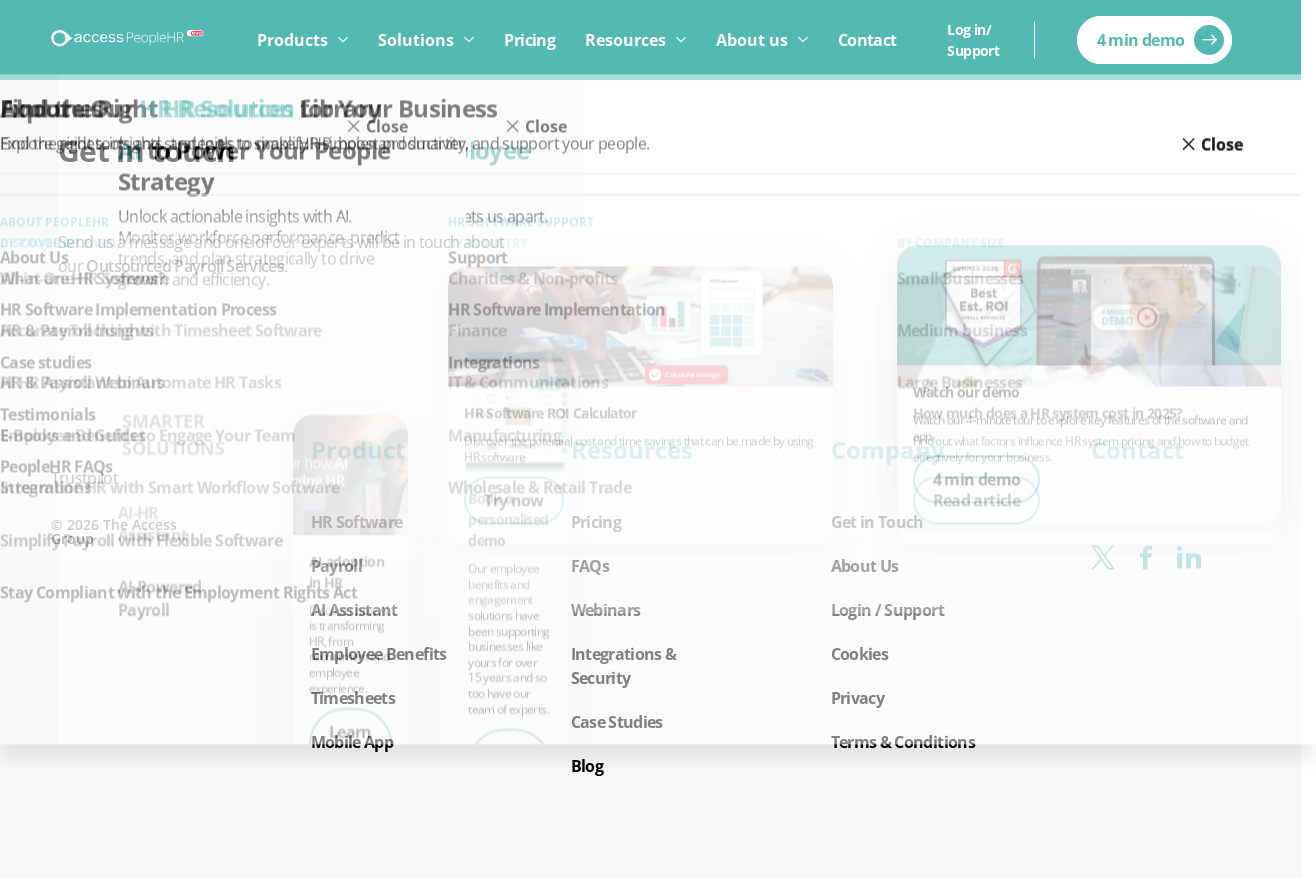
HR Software (357, 522)
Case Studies (617, 722)
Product (358, 450)
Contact (867, 40)
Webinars (606, 610)
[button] (391, 596)
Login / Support (887, 610)
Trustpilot (85, 478)
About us (752, 40)
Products (292, 40)
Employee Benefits (379, 654)
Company (888, 450)
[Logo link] (129, 39)
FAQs (590, 566)
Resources (625, 40)
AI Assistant (354, 610)
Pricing (529, 40)
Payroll (337, 566)
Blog (587, 766)
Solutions (416, 40)
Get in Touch (877, 522)
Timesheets (353, 698)
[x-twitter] (1102, 558)
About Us (865, 566)
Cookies (860, 654)
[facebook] (1145, 558)
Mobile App (352, 742)
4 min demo (1141, 40)
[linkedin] (1188, 558)
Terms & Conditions (903, 742)
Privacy (858, 698)
